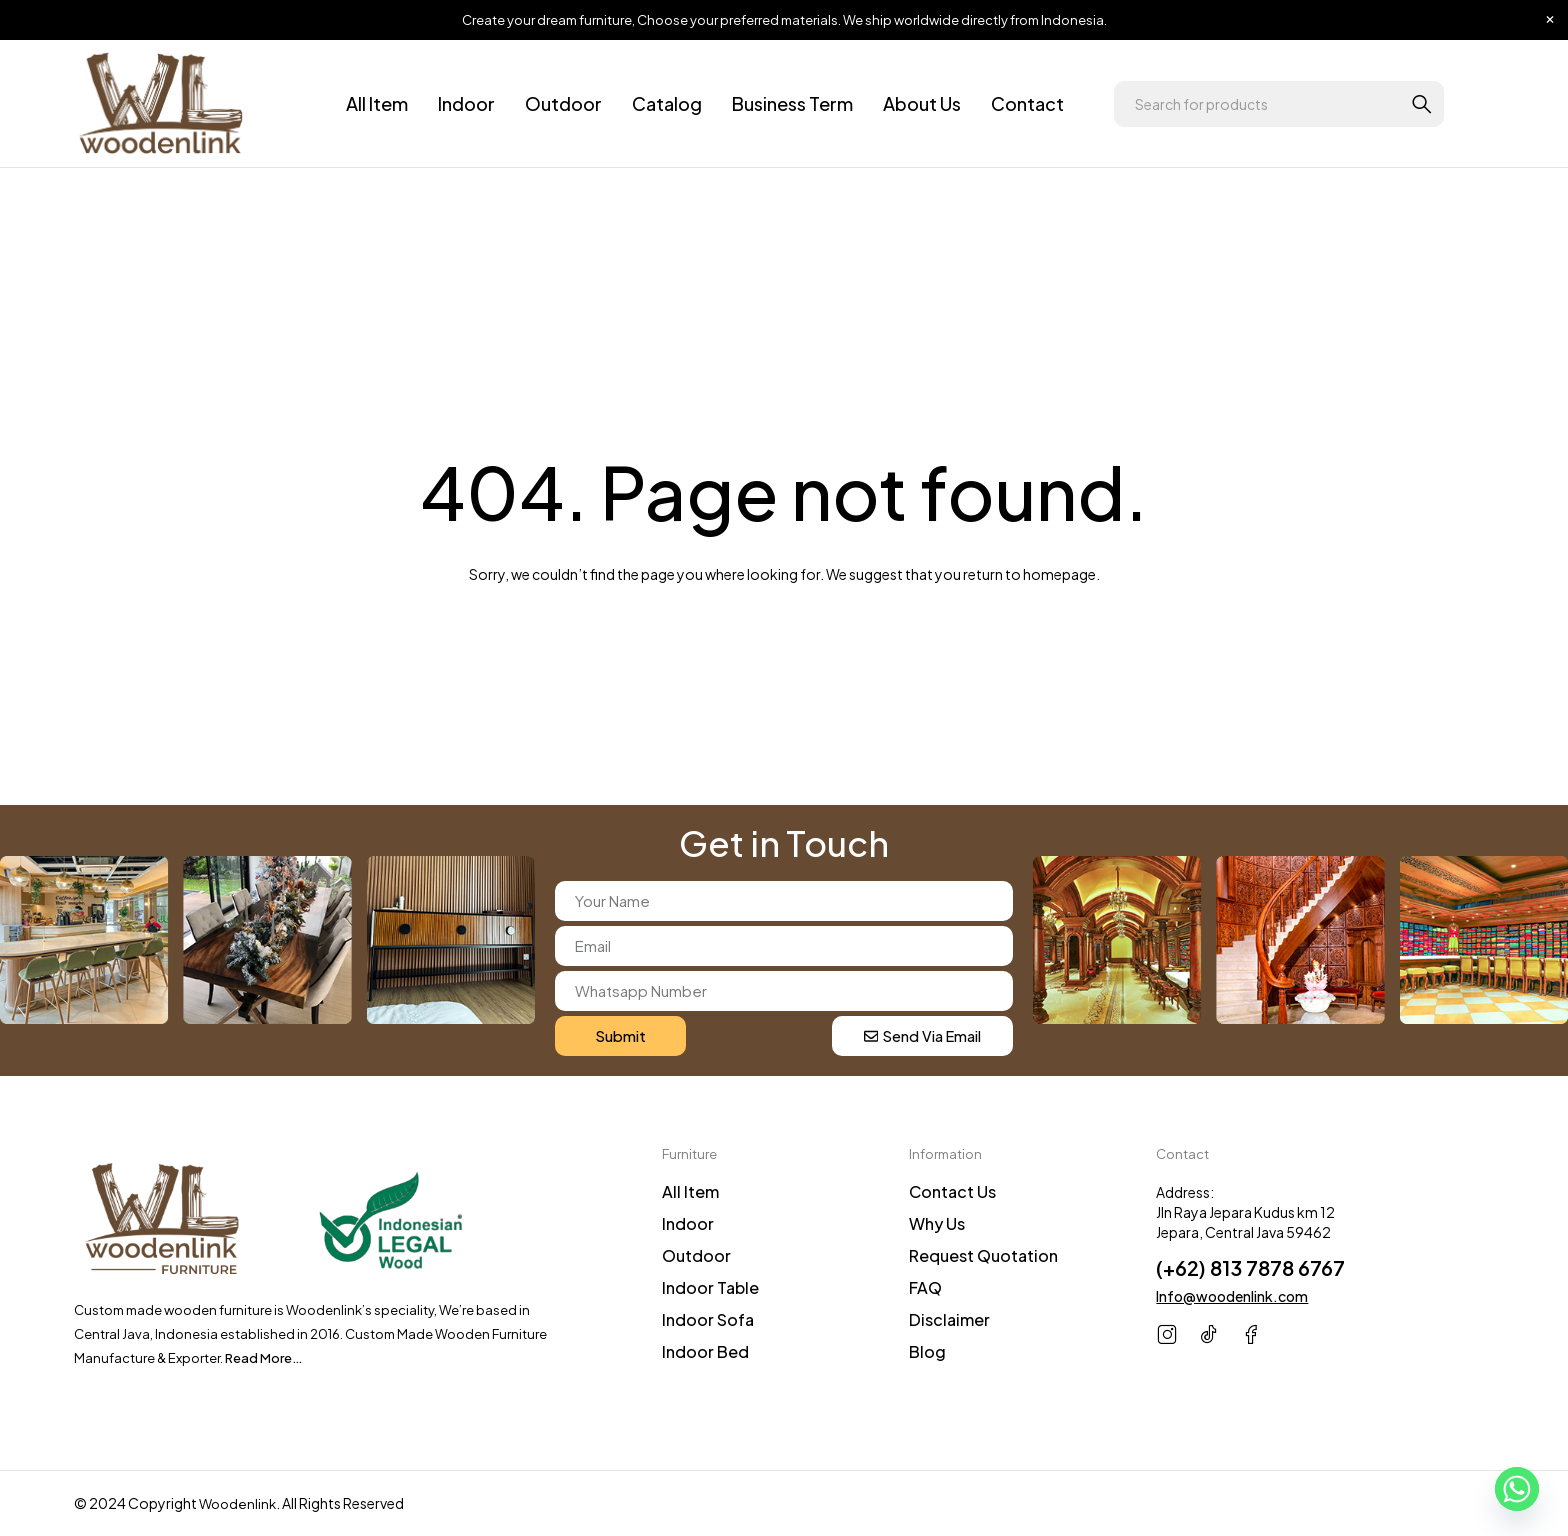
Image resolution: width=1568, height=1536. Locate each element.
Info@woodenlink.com (1232, 1296)
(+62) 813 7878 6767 (1250, 1267)
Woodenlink (239, 1504)
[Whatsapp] (1517, 1489)
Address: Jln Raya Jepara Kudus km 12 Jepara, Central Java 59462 (1245, 1212)
